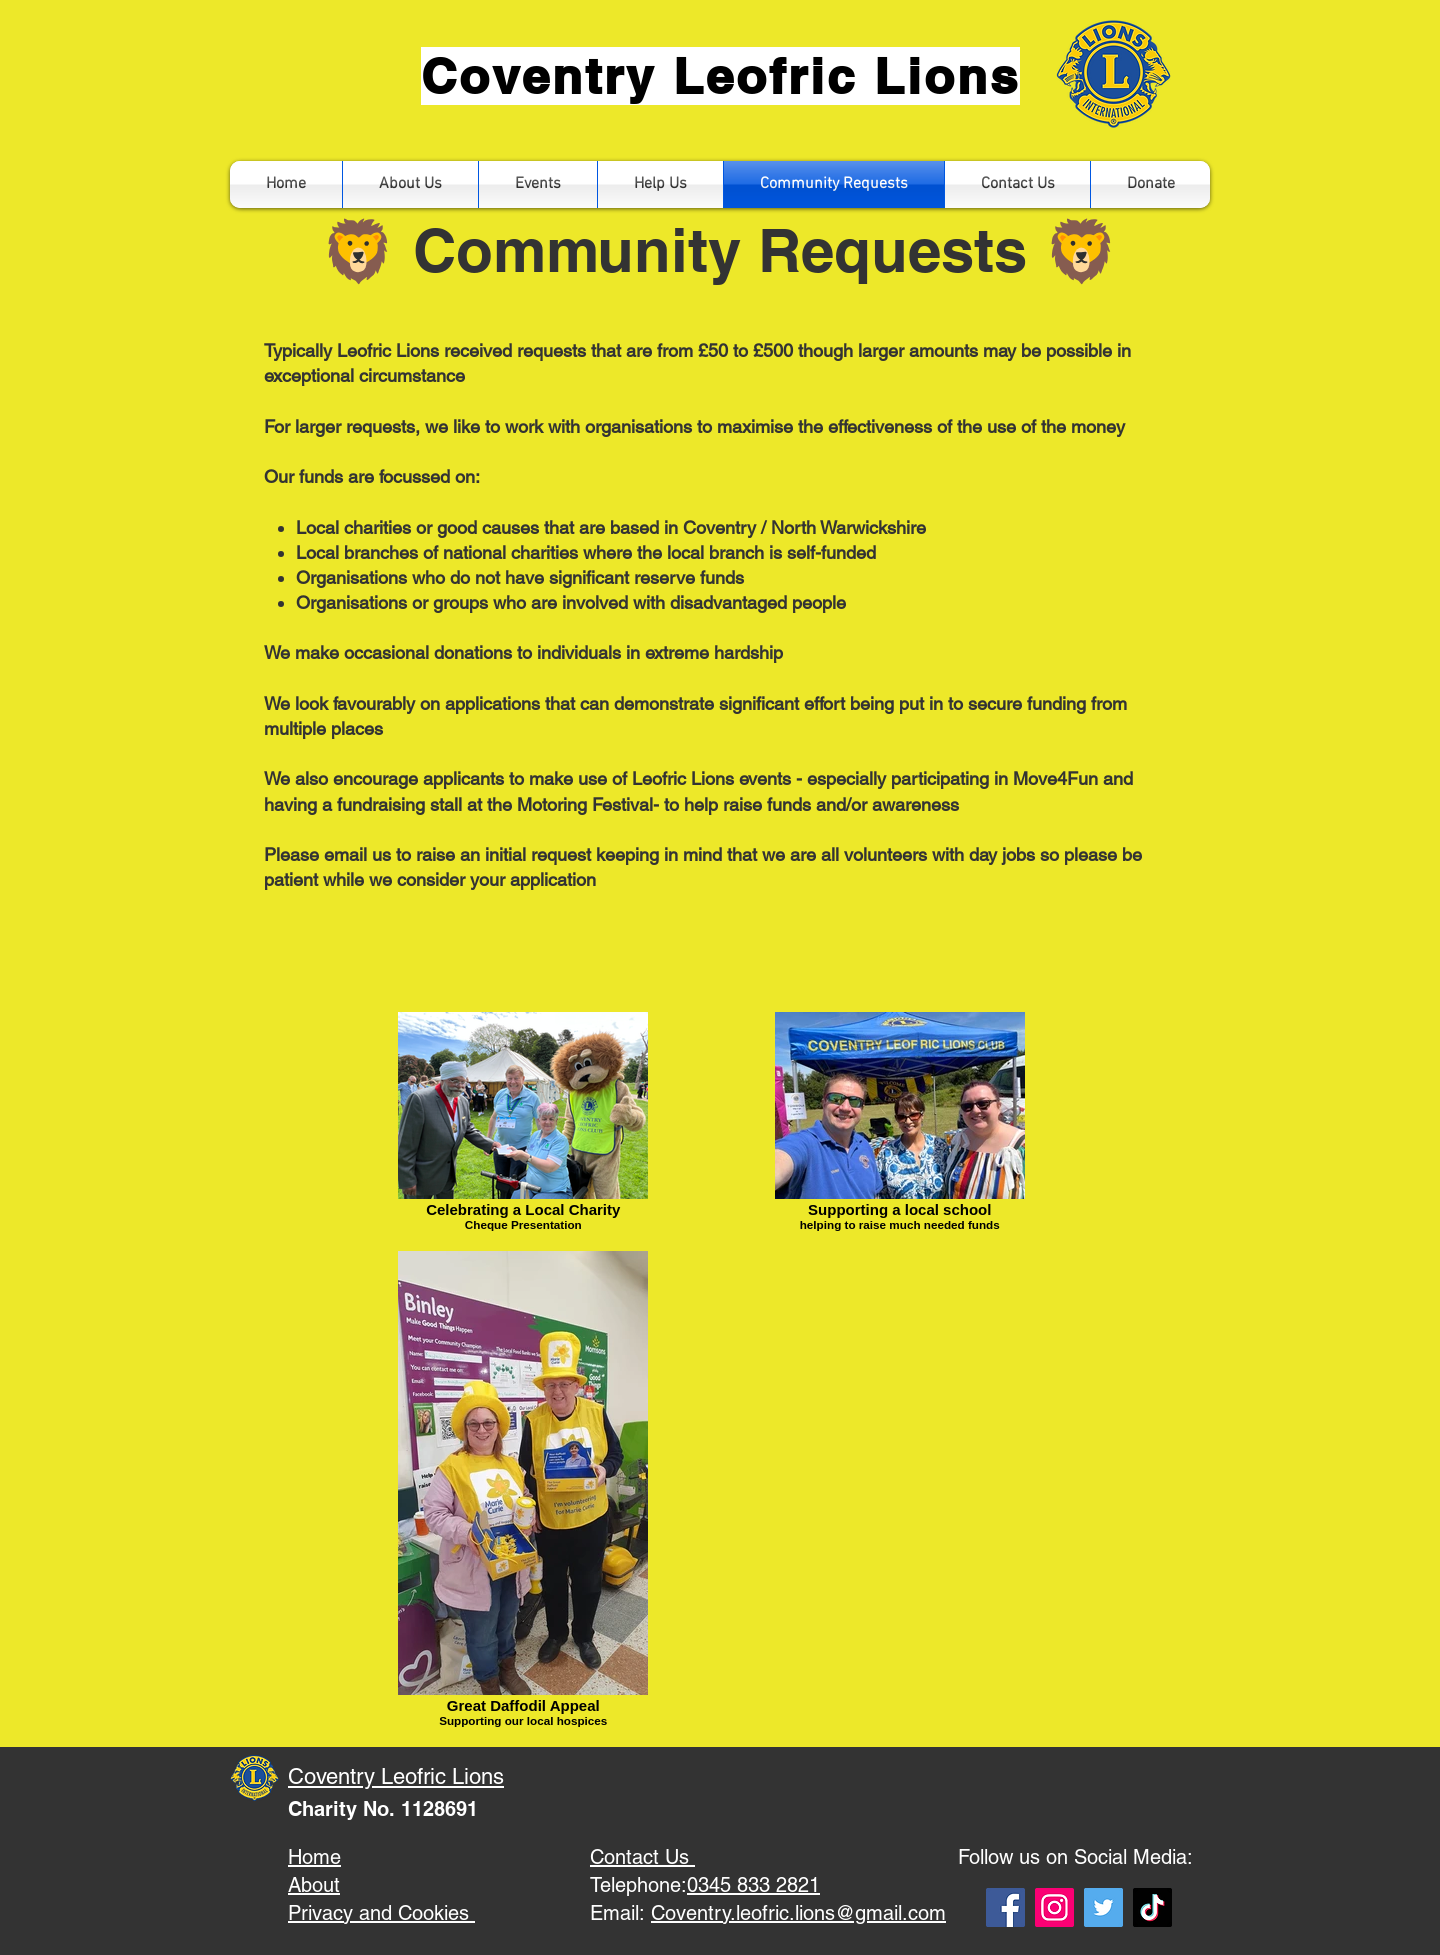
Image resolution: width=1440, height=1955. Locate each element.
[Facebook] (1005, 1907)
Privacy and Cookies (381, 1913)
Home (314, 1857)
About (314, 1885)
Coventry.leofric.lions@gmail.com (798, 1913)
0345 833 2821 (753, 1885)
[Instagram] (1054, 1907)
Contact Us (642, 1857)
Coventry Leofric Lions (396, 1776)
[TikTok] (1152, 1907)
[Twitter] (1103, 1907)
